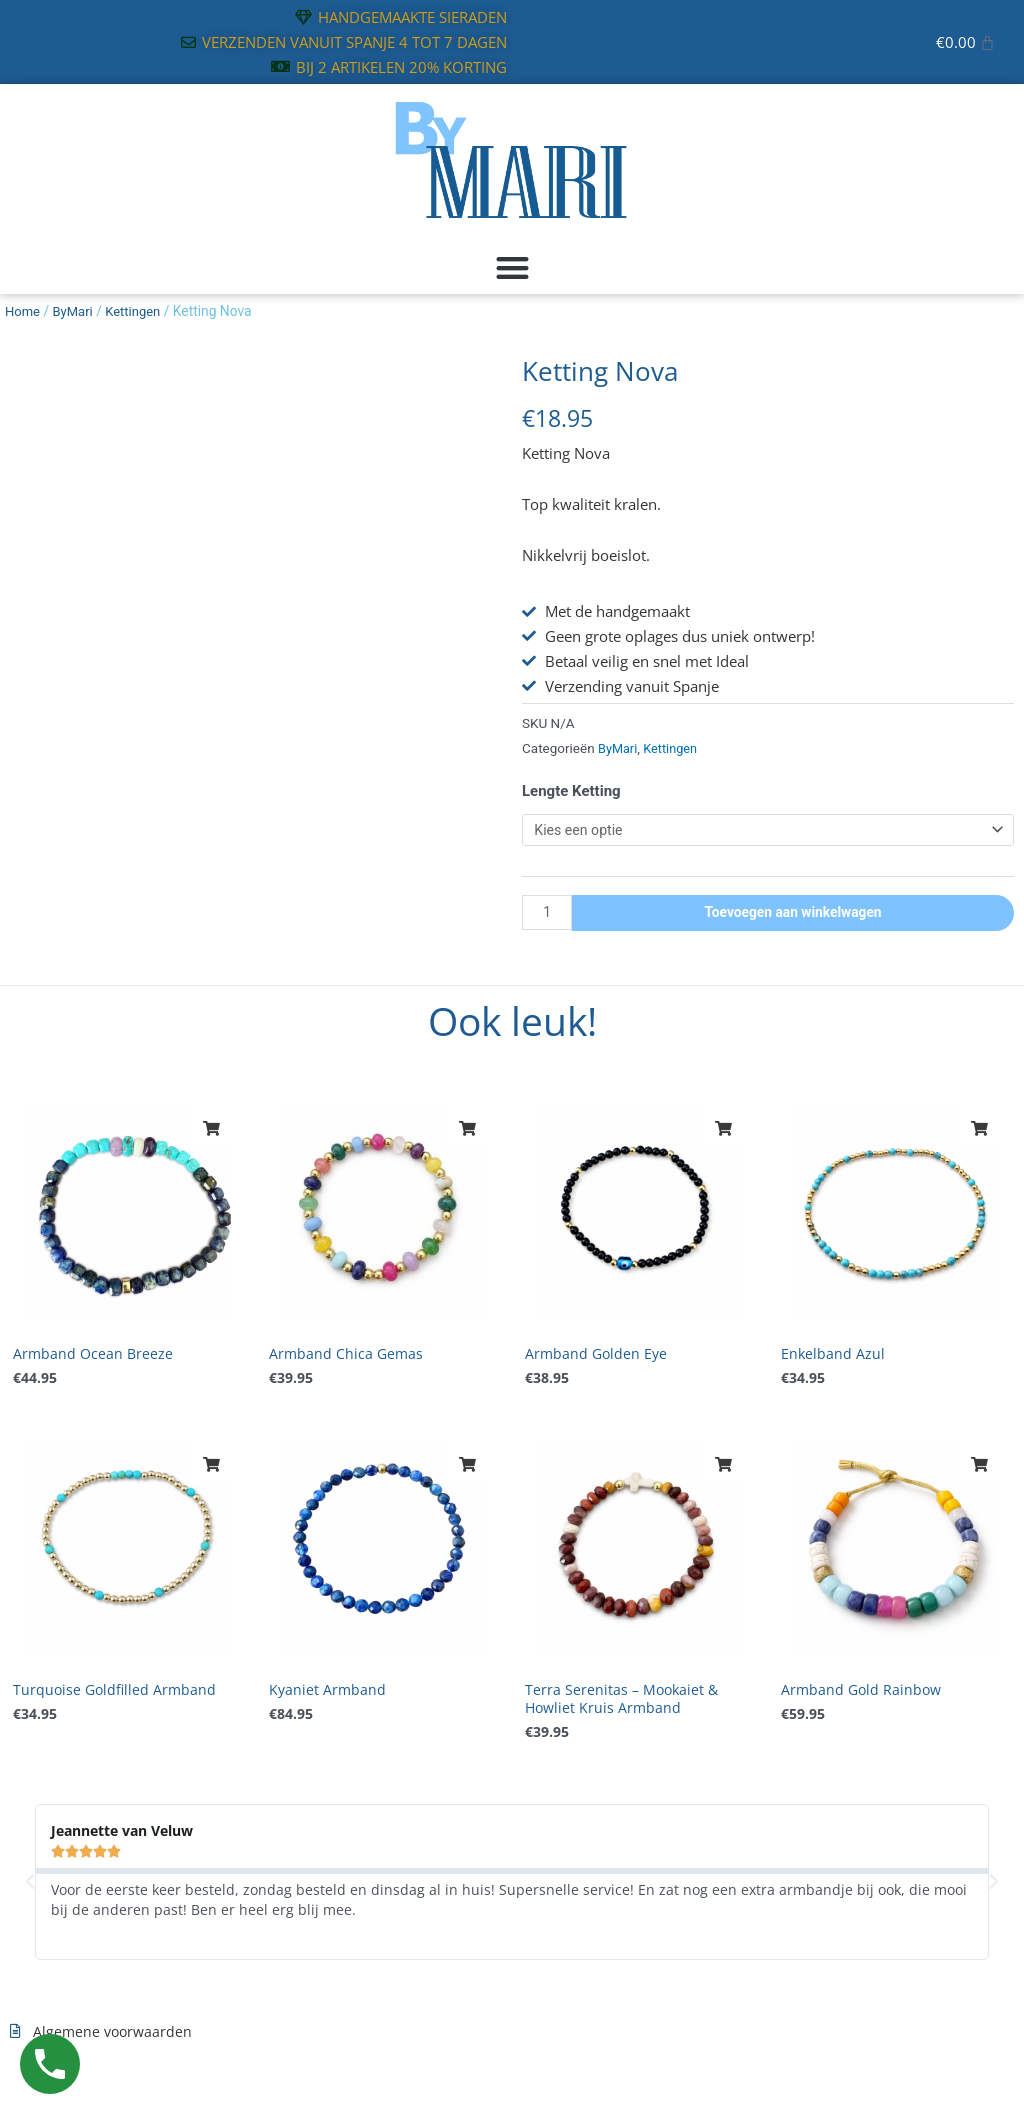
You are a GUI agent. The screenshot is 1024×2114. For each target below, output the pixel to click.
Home (23, 311)
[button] (512, 268)
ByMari (76, 311)
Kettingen (139, 311)
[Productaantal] (549, 915)
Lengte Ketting (571, 791)
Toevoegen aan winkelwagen (795, 915)
